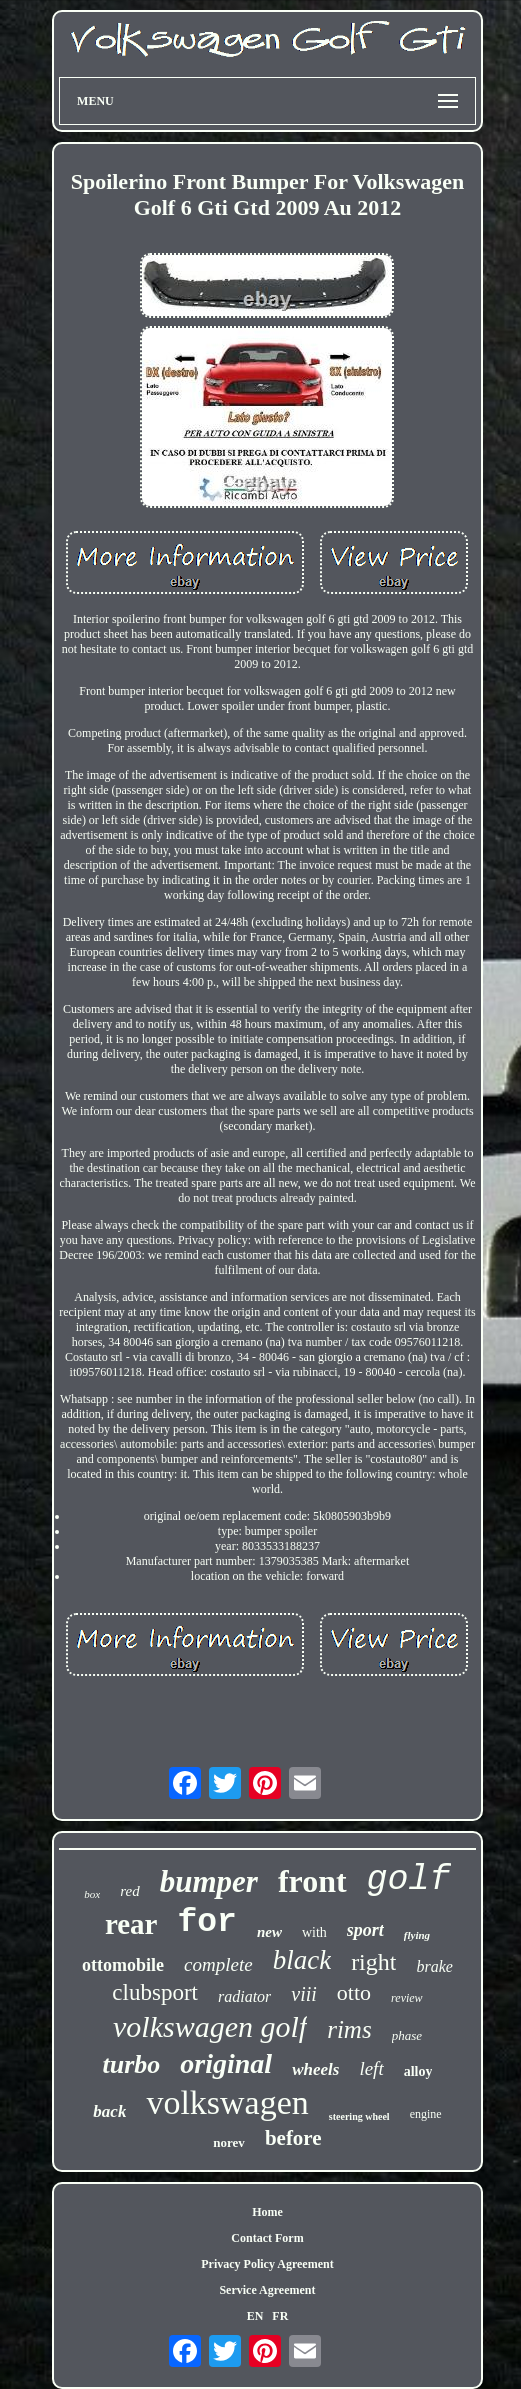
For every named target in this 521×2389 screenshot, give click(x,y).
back (109, 2111)
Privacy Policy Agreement (267, 2264)
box (92, 1894)
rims (349, 2029)
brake (434, 1966)
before (293, 2138)
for (206, 1922)
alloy (418, 2071)
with (314, 1932)
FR (280, 2316)
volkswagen (227, 2102)
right (373, 1962)
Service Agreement (267, 2290)
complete (218, 1964)
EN (255, 2316)
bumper (209, 1881)
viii (304, 1994)
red (129, 1891)
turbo (132, 2064)
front (312, 1881)
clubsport (155, 1992)
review (407, 1998)
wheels (315, 2069)
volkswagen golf (210, 2026)
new (269, 1932)
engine (426, 2114)
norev (229, 2142)
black (302, 1960)
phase (407, 2035)
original (226, 2063)
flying (417, 1935)
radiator (244, 1996)
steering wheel (359, 2116)
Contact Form (267, 2238)
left (371, 2068)
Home (267, 2212)
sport (365, 1930)
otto (354, 1992)
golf (409, 1880)
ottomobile (123, 1965)
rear (131, 1924)
